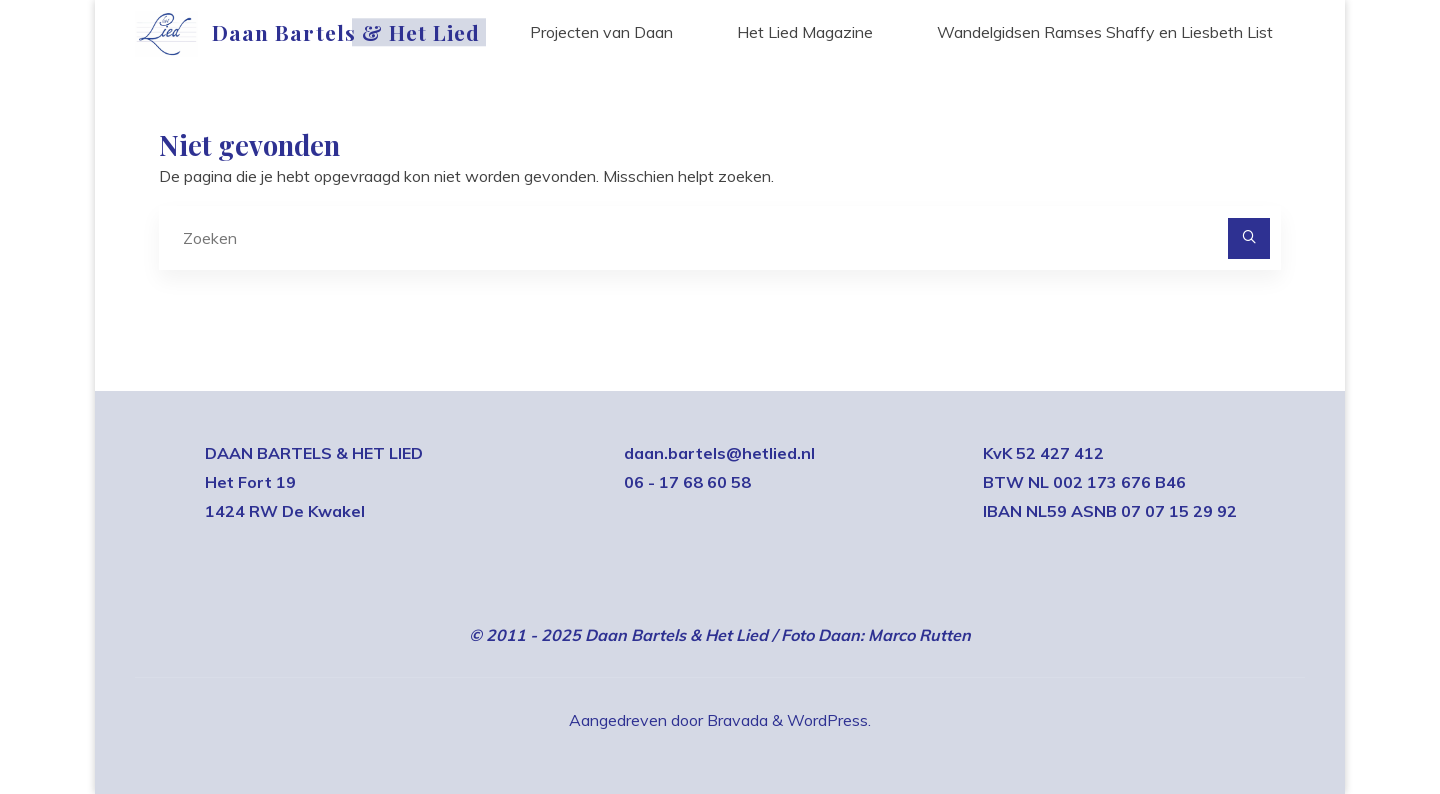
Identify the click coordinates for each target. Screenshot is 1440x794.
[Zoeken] (1249, 239)
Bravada (735, 720)
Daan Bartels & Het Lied (346, 32)
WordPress (827, 720)
